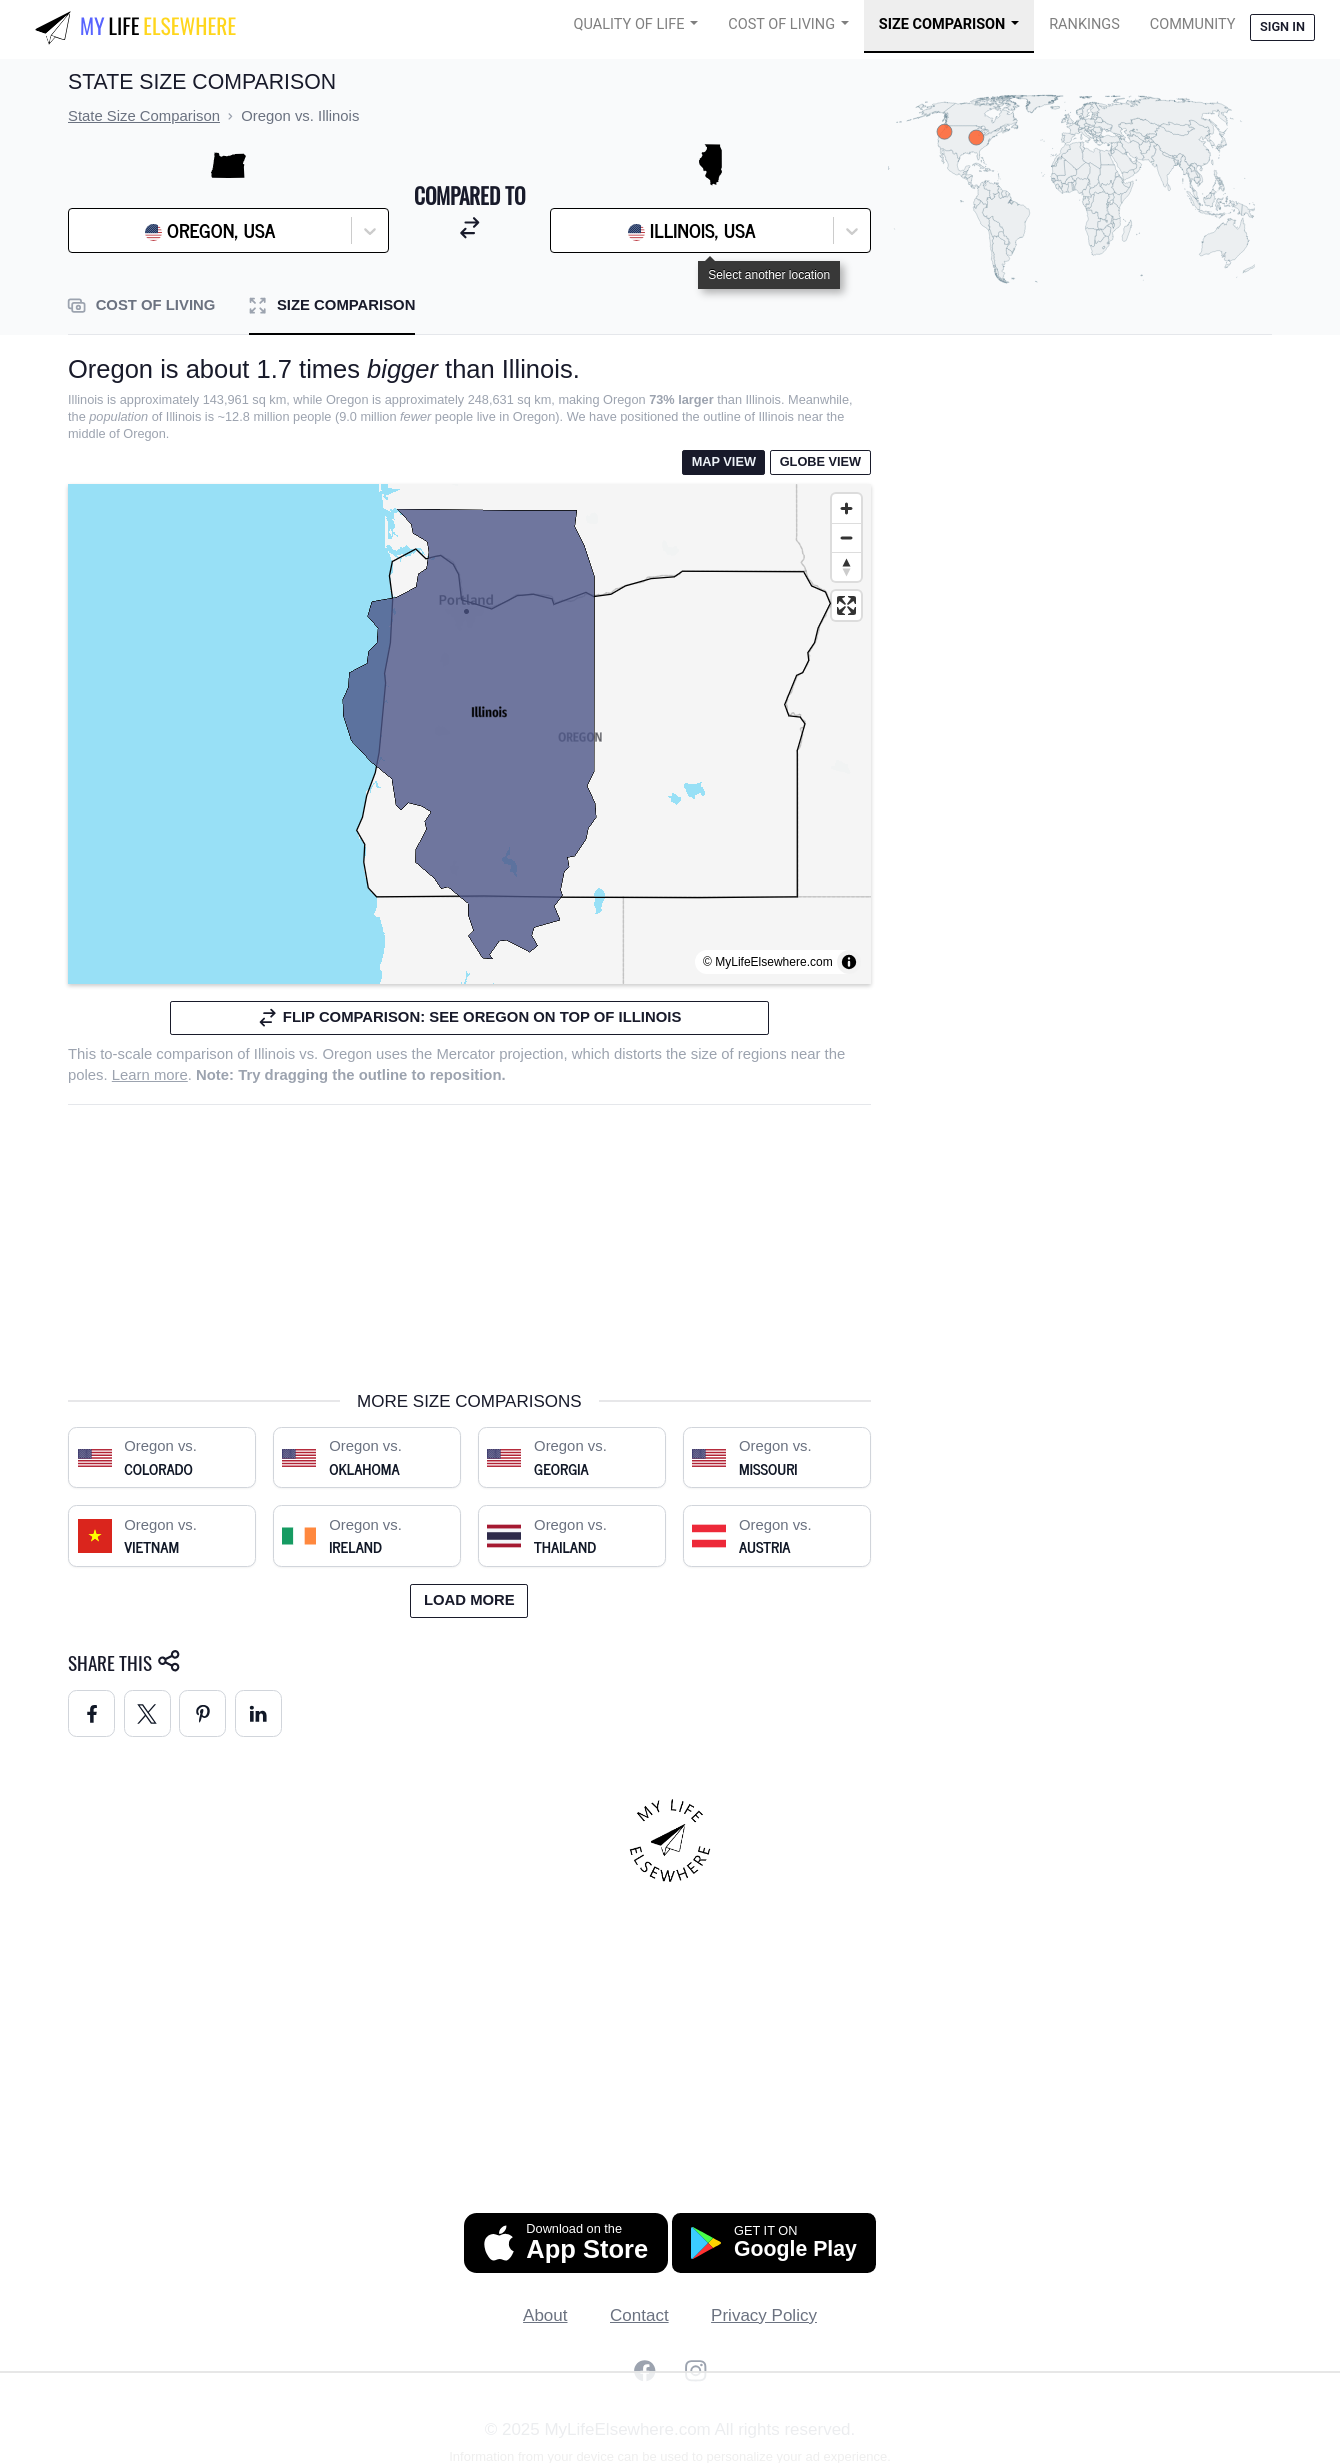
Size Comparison (942, 24)
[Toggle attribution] (849, 962)
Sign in (1282, 26)
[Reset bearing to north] (846, 566)
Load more (469, 1600)
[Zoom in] (846, 508)
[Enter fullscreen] (846, 605)
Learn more (150, 1075)
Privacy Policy (764, 2315)
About (545, 2315)
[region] (469, 734)
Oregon (347, 1054)
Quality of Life (629, 24)
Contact (639, 2315)
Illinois (274, 1054)
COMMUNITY (1193, 24)
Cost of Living (781, 24)
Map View (724, 461)
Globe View (820, 461)
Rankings (1084, 24)
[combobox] (129, 231)
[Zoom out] (846, 537)
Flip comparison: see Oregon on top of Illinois (469, 1017)
